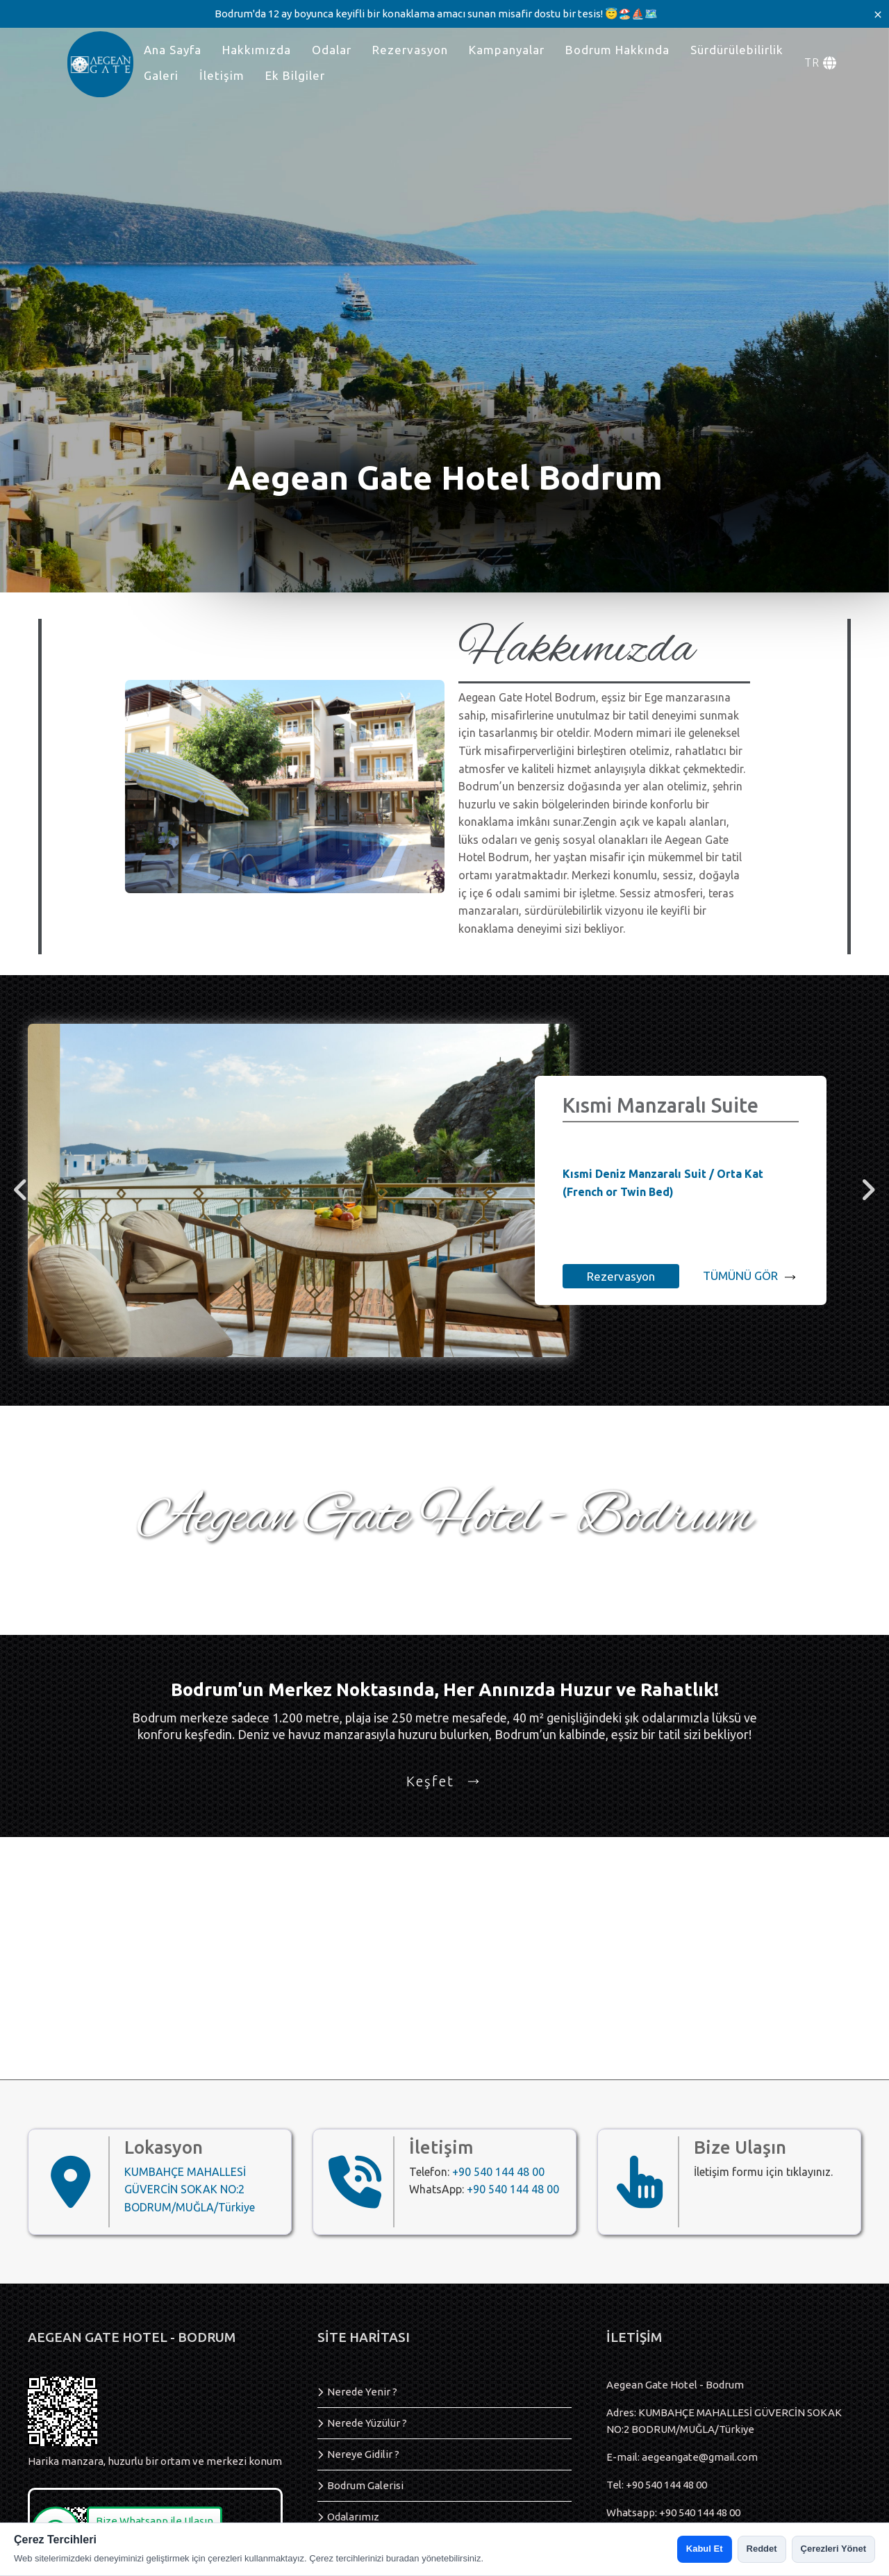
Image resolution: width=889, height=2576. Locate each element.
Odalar (331, 49)
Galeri (161, 75)
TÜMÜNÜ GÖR (751, 1277)
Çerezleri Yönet (833, 2548)
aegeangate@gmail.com (700, 2457)
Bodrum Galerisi (365, 2485)
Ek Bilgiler (295, 75)
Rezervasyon (410, 49)
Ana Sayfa (172, 49)
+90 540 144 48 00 (498, 2172)
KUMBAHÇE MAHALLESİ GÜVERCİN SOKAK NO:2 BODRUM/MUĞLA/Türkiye (189, 2189)
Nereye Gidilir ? (363, 2454)
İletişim (221, 75)
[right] (868, 1190)
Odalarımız (353, 2517)
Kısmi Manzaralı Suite (660, 1105)
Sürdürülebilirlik (736, 49)
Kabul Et (704, 2548)
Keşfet (444, 1781)
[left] (21, 1190)
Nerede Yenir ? (362, 2392)
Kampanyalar (507, 49)
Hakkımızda (256, 49)
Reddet (762, 2548)
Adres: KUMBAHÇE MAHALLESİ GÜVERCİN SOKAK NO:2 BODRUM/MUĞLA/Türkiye (724, 2421)
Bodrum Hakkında (617, 49)
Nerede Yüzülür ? (367, 2423)
